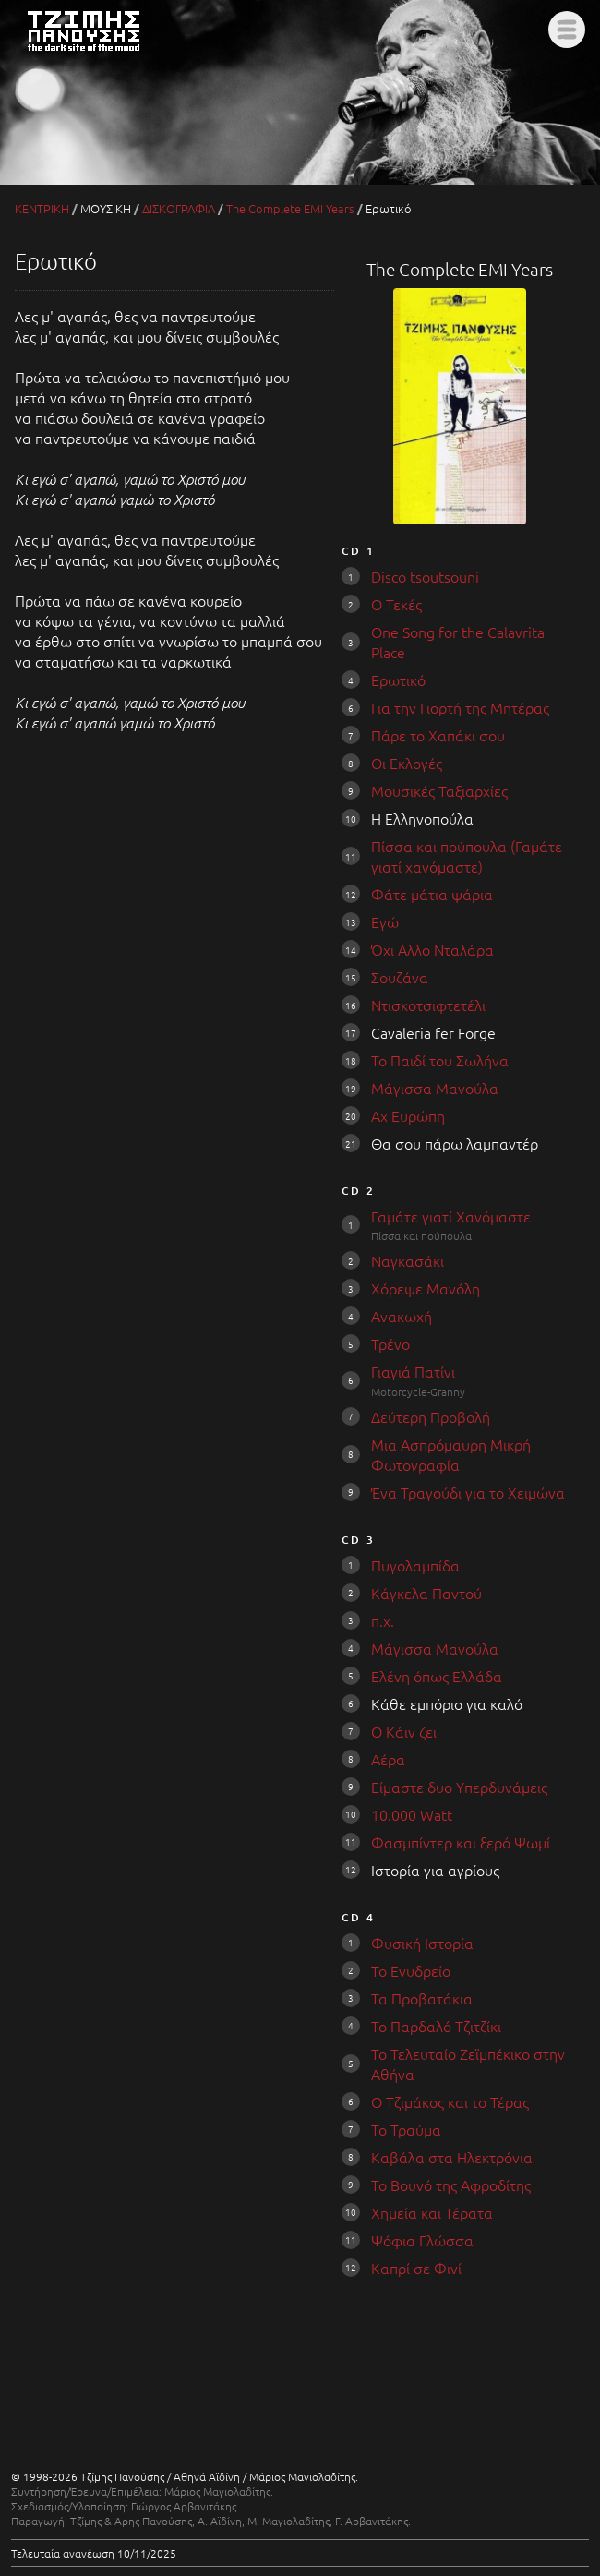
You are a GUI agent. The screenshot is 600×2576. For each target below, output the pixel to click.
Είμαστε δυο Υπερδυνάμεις (459, 1786)
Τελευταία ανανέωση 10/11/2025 (93, 2553)
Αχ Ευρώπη (408, 1115)
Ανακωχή (401, 1316)
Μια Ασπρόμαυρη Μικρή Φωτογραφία (451, 1454)
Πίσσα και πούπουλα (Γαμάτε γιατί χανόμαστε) (466, 856)
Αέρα (388, 1759)
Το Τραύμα (406, 2129)
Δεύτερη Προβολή (430, 1416)
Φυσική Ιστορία (422, 1942)
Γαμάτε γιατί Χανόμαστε (451, 1216)
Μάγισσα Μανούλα (434, 1087)
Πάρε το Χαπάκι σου (438, 735)
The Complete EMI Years (290, 208)
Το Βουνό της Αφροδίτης (451, 2184)
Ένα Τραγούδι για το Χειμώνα (468, 1492)
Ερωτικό (398, 679)
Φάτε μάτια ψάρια (432, 894)
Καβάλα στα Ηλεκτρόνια (452, 2157)
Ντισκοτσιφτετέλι (428, 1004)
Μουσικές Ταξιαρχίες (439, 790)
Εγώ (385, 921)
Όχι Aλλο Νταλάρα (432, 949)
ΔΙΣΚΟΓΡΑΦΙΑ (178, 208)
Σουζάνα (399, 977)
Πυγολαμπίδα (415, 1565)
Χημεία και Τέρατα (432, 2212)
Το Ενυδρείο (410, 1970)
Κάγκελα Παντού (426, 1593)
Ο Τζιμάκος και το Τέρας (450, 2101)
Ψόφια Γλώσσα (422, 2240)
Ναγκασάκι (407, 1260)
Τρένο (390, 1343)
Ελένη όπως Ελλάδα (436, 1676)
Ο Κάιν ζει (404, 1731)
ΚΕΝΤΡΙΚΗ (42, 208)
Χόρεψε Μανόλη (425, 1288)
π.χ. (382, 1620)
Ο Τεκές (396, 604)
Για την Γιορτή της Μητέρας (460, 707)
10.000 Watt (411, 1814)
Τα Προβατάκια (422, 1998)
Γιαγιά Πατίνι (413, 1371)
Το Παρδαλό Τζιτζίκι (436, 2026)
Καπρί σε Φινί (416, 2267)
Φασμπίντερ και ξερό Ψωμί (460, 1842)
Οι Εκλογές (406, 762)
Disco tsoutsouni (425, 576)
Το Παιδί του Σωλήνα (440, 1060)
